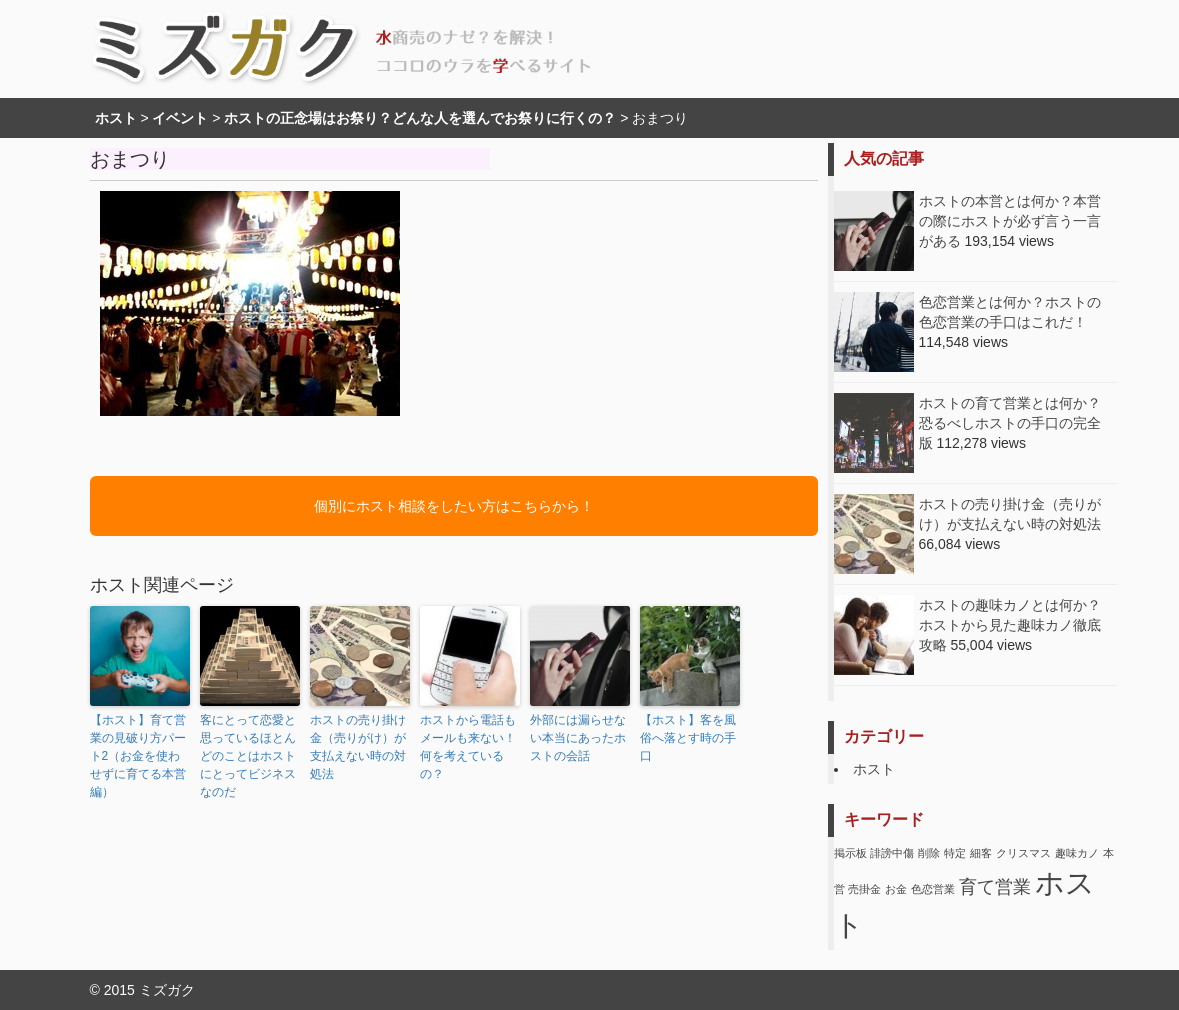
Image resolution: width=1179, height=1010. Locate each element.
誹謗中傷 (892, 853)
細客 (981, 853)
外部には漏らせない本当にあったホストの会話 (578, 738)
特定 (955, 853)
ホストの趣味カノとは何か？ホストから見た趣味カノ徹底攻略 (1010, 625)
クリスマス (1023, 853)
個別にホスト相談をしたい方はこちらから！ (454, 506)
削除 (929, 853)
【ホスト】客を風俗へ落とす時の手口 (688, 738)
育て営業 (995, 887)
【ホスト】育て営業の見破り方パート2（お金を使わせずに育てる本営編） (138, 756)
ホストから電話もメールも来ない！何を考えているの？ (468, 747)
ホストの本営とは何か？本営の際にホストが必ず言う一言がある (1010, 221)
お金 (896, 889)
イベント (180, 118)
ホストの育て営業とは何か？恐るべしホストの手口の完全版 (1010, 423)
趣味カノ (1077, 853)
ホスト (116, 118)
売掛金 (864, 889)
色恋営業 (933, 889)
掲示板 (850, 853)
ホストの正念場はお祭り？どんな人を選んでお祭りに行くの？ (420, 118)
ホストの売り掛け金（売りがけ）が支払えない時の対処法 (358, 747)
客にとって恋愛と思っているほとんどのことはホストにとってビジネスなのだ (248, 756)
